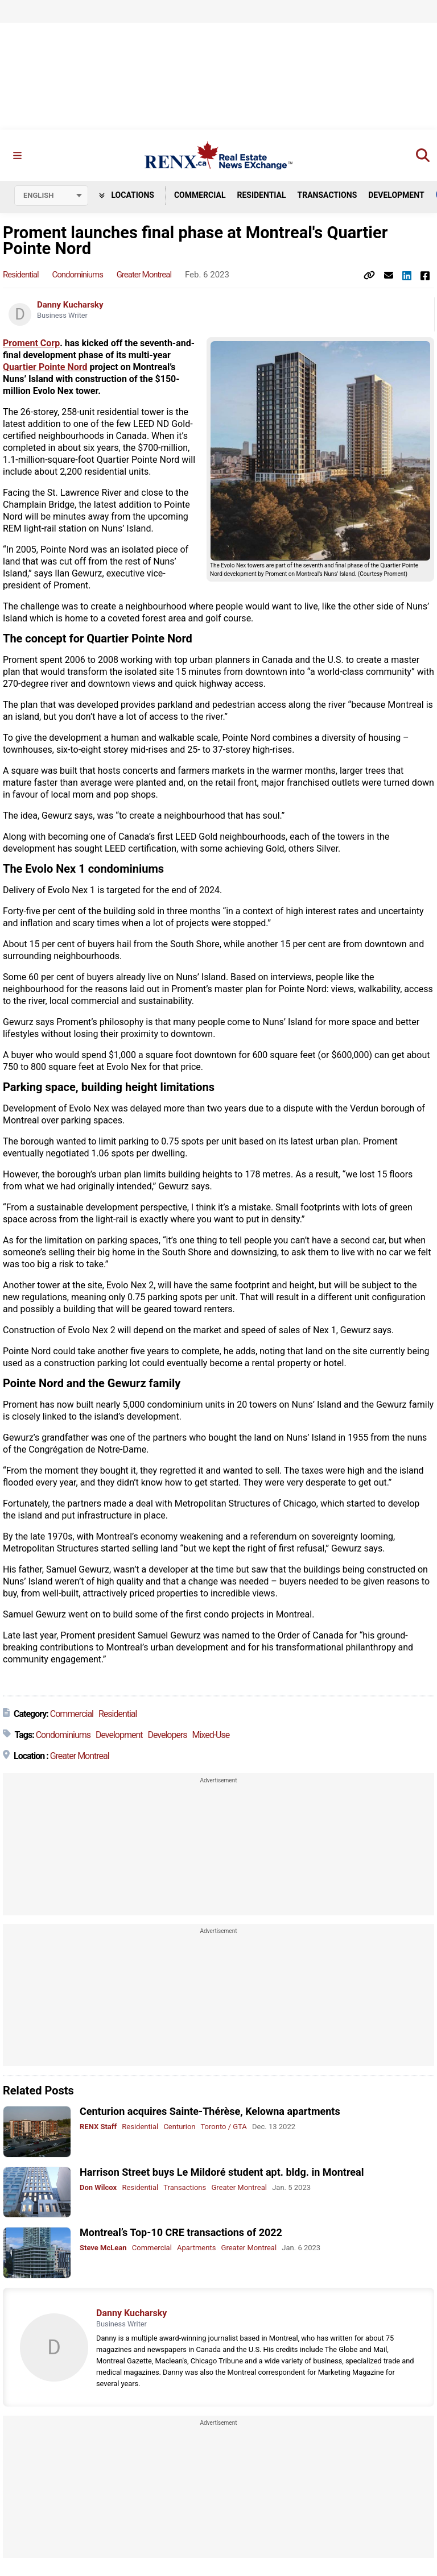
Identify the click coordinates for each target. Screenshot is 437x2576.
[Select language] (51, 195)
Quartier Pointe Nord (45, 367)
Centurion (179, 2126)
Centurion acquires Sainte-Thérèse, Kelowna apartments (210, 2111)
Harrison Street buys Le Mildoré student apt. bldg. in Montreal (222, 2172)
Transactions (327, 195)
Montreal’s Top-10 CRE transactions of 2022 (181, 2232)
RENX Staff (98, 2126)
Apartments (196, 2247)
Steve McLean (103, 2247)
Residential (261, 195)
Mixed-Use (211, 1734)
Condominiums (77, 274)
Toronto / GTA (223, 2126)
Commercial (200, 195)
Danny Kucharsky (70, 304)
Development (396, 195)
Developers (167, 1734)
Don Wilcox (98, 2187)
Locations (126, 195)
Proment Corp (31, 343)
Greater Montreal (144, 274)
